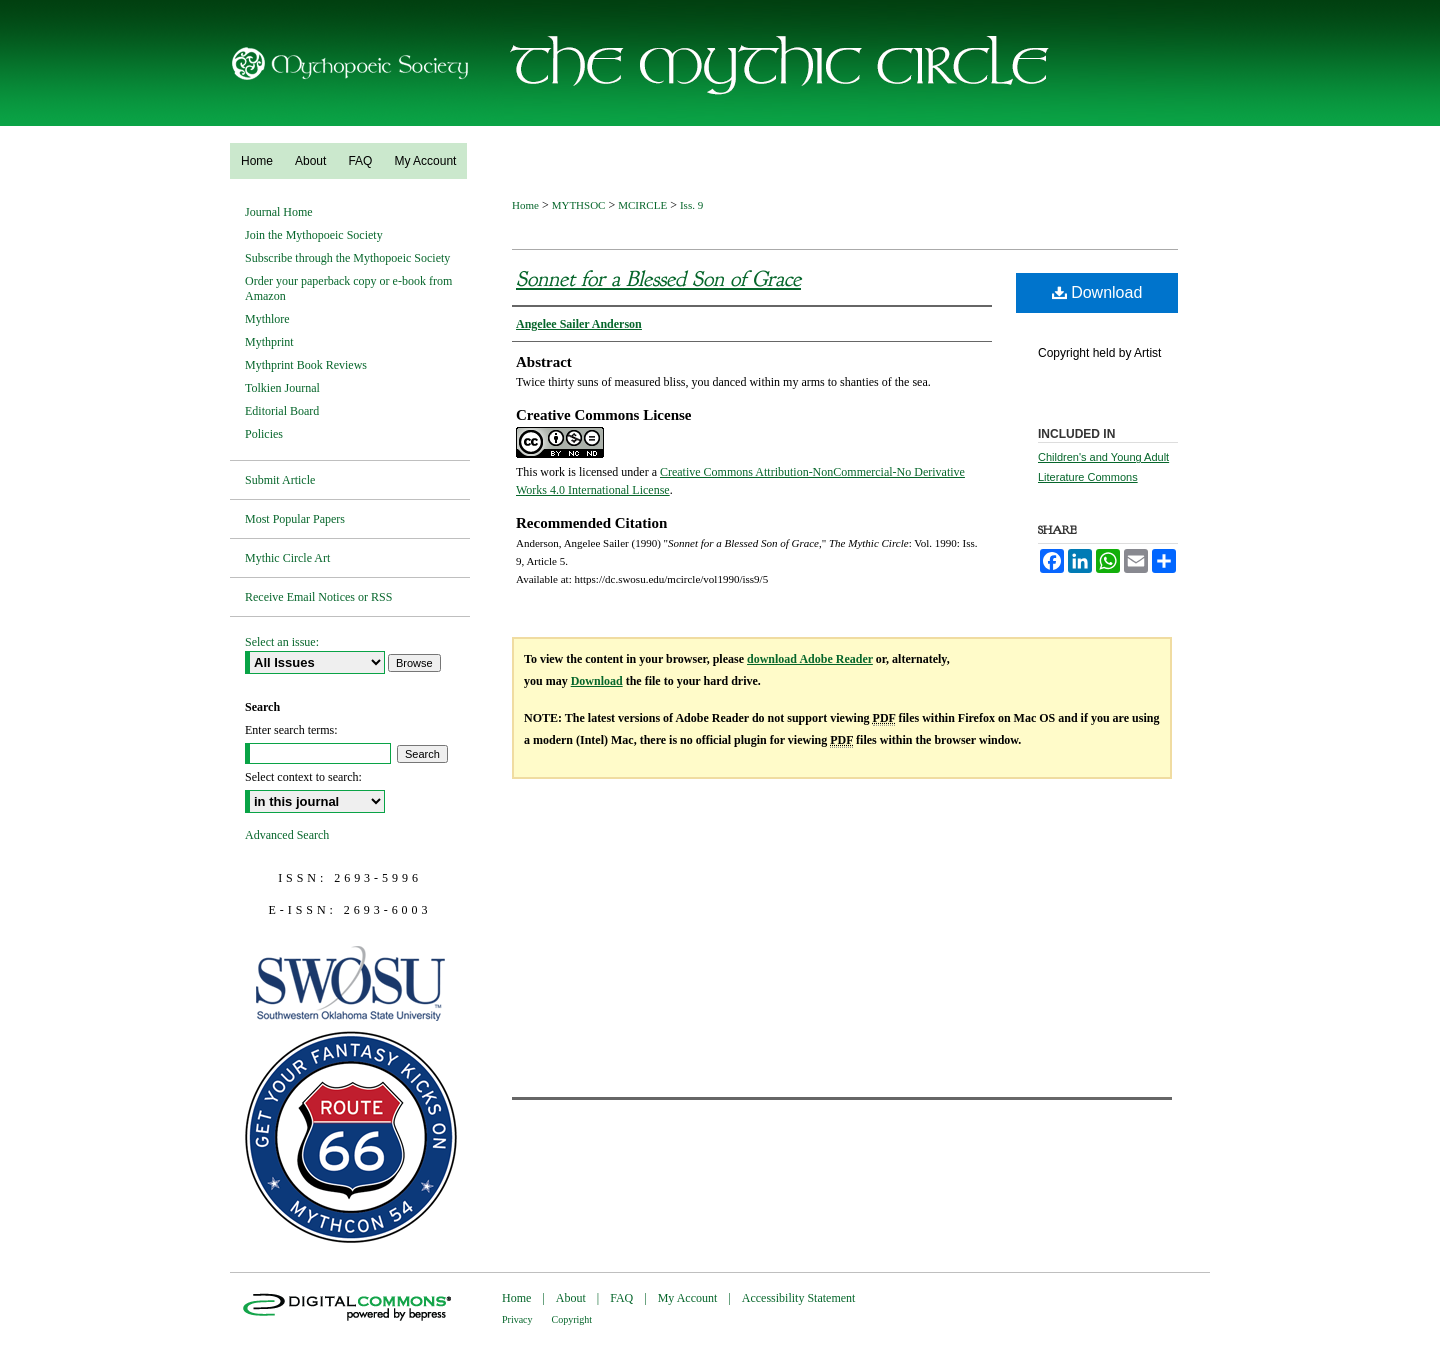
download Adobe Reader (810, 659)
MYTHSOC (579, 205)
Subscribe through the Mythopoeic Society (347, 258)
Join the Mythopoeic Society (314, 235)
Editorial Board (282, 411)
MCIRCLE (642, 205)
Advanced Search (287, 835)
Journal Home (279, 212)
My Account (688, 1298)
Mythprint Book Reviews (306, 365)
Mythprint (269, 342)
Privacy (517, 1319)
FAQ (621, 1298)
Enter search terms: (291, 730)
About (571, 1298)
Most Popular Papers (295, 519)
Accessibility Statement (799, 1298)
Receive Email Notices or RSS (318, 597)
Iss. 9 (691, 205)
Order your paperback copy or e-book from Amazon (348, 288)
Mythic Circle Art (287, 558)
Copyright (572, 1319)
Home (525, 205)
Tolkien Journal (282, 388)
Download (1097, 292)
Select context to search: (303, 777)
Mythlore (267, 319)
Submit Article (280, 480)
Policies (264, 434)
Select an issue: (282, 642)
